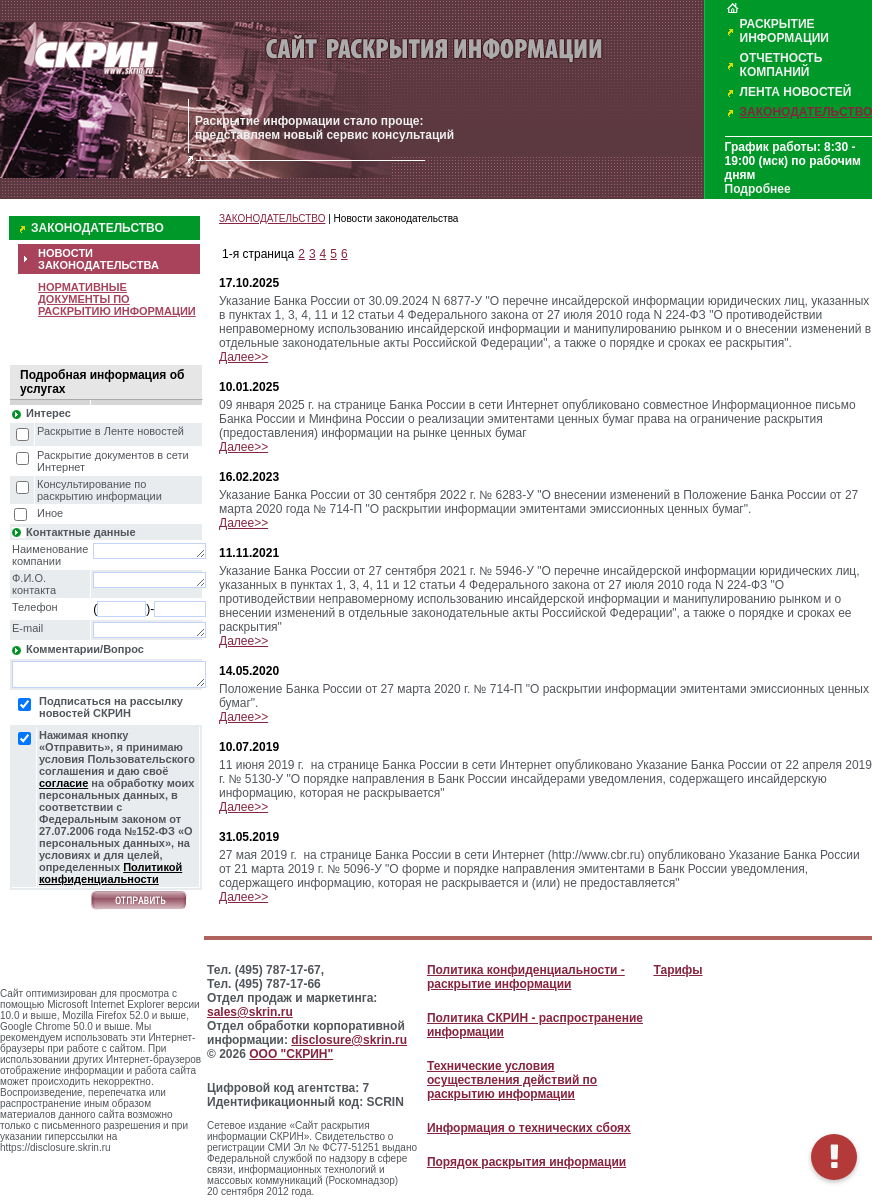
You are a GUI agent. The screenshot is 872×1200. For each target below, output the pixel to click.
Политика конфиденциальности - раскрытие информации (526, 977)
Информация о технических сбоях (529, 1128)
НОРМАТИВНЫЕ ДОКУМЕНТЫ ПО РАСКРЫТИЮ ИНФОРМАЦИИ (117, 299)
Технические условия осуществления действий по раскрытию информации (512, 1080)
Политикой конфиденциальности (110, 873)
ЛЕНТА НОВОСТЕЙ (796, 92)
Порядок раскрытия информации (526, 1162)
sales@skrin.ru (250, 1012)
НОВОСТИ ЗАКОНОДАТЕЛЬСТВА (98, 259)
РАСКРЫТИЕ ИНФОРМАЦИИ (784, 31)
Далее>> (243, 357)
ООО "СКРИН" (291, 1054)
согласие (63, 783)
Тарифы (677, 970)
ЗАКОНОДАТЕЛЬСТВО (97, 228)
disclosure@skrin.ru (349, 1040)
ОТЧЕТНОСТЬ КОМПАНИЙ (781, 65)
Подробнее (758, 189)
